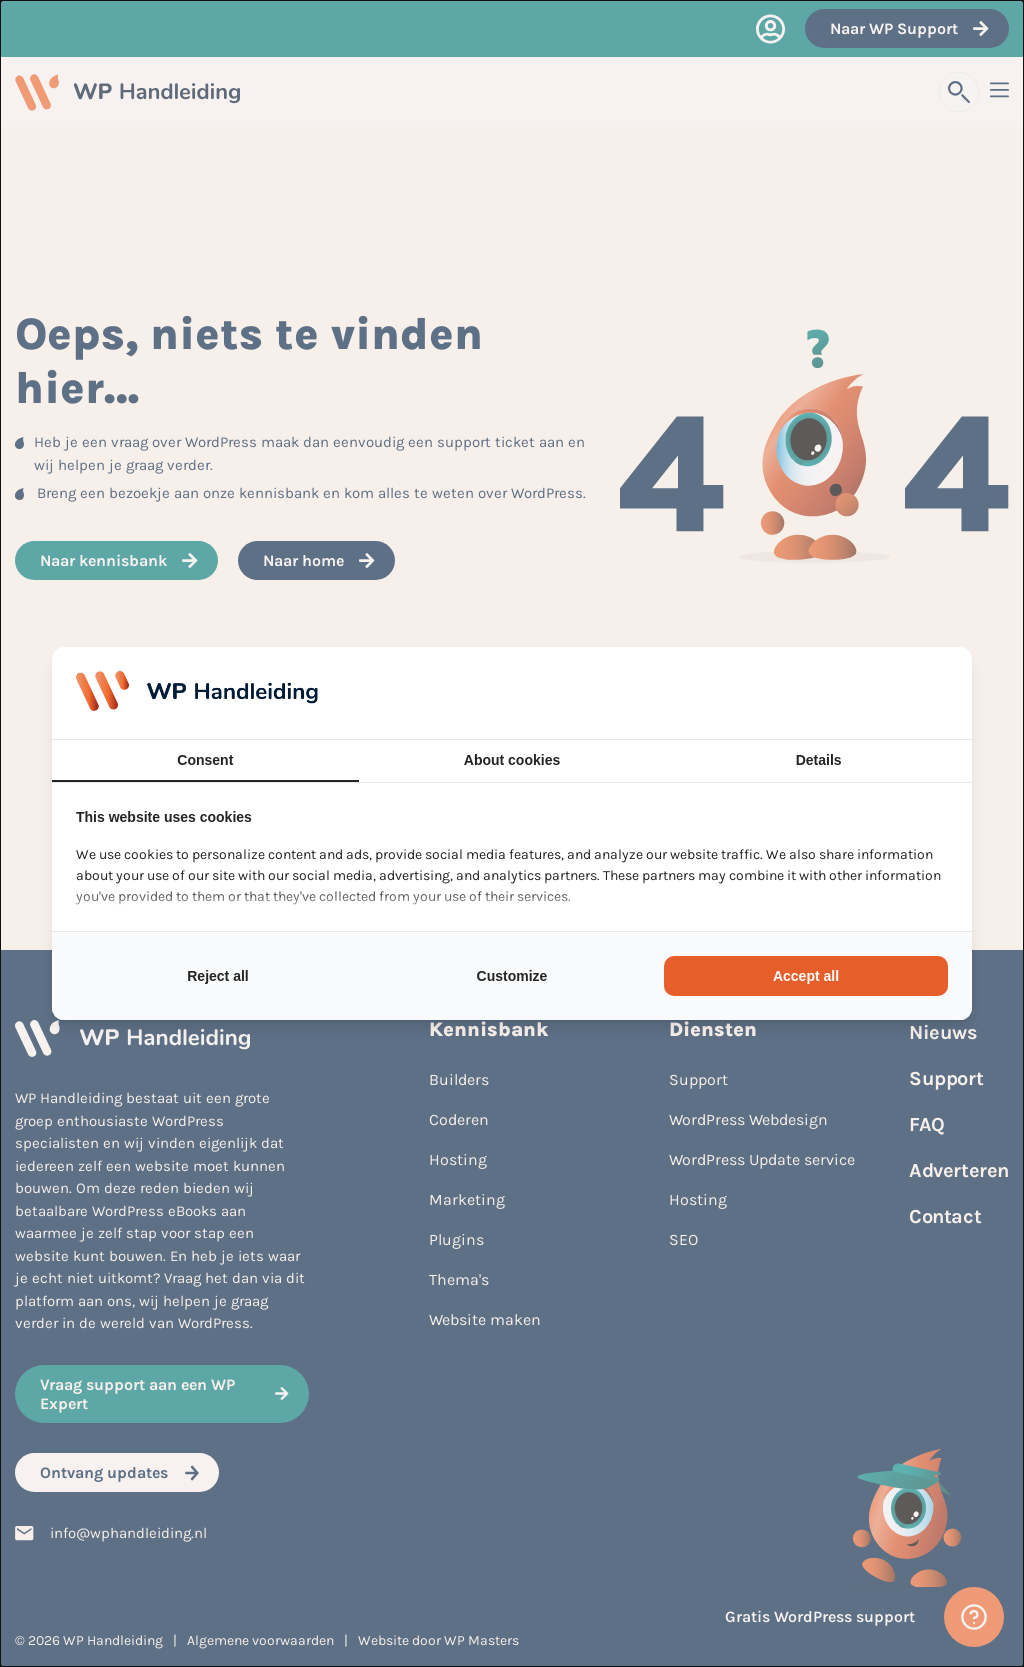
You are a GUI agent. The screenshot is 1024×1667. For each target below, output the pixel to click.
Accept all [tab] (806, 976)
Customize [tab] (512, 976)
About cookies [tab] (512, 760)
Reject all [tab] (217, 976)
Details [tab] (819, 760)
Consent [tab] (205, 760)
